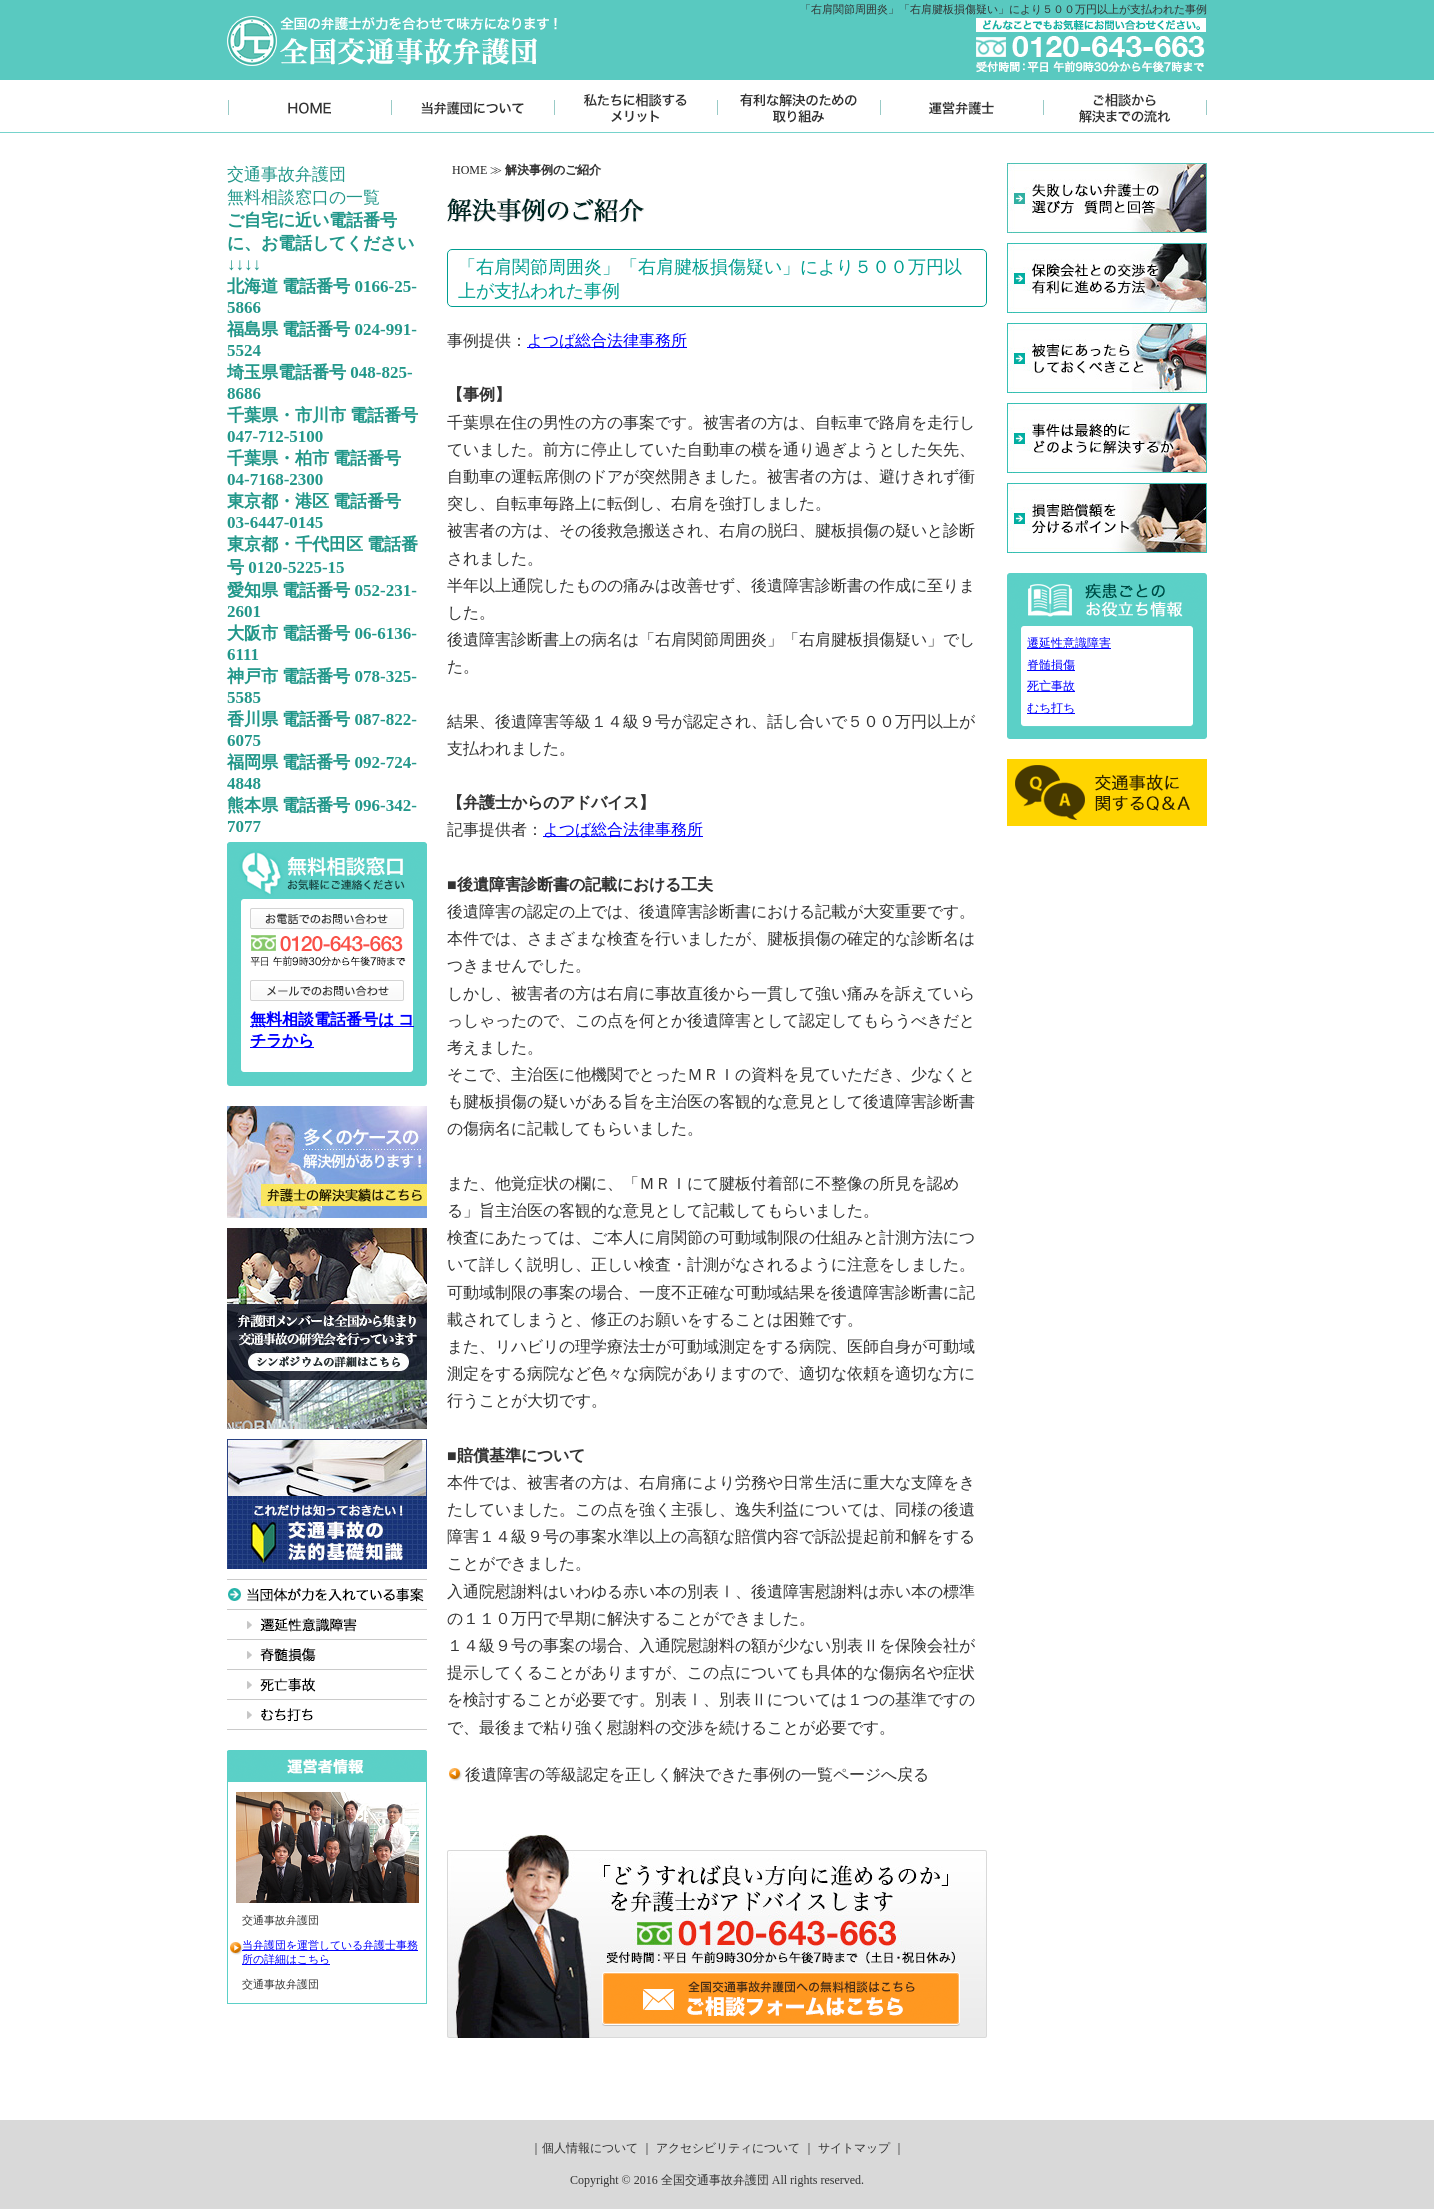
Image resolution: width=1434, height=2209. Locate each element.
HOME (469, 170)
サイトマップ (854, 2148)
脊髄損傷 (1051, 665)
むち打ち (1051, 708)
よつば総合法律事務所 (607, 340)
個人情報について (590, 2148)
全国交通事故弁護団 (715, 2180)
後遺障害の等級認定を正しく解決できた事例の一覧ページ (673, 1774)
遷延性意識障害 (1069, 643)
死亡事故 (1051, 686)
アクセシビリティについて (728, 2148)
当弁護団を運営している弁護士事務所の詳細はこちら (330, 1951)
